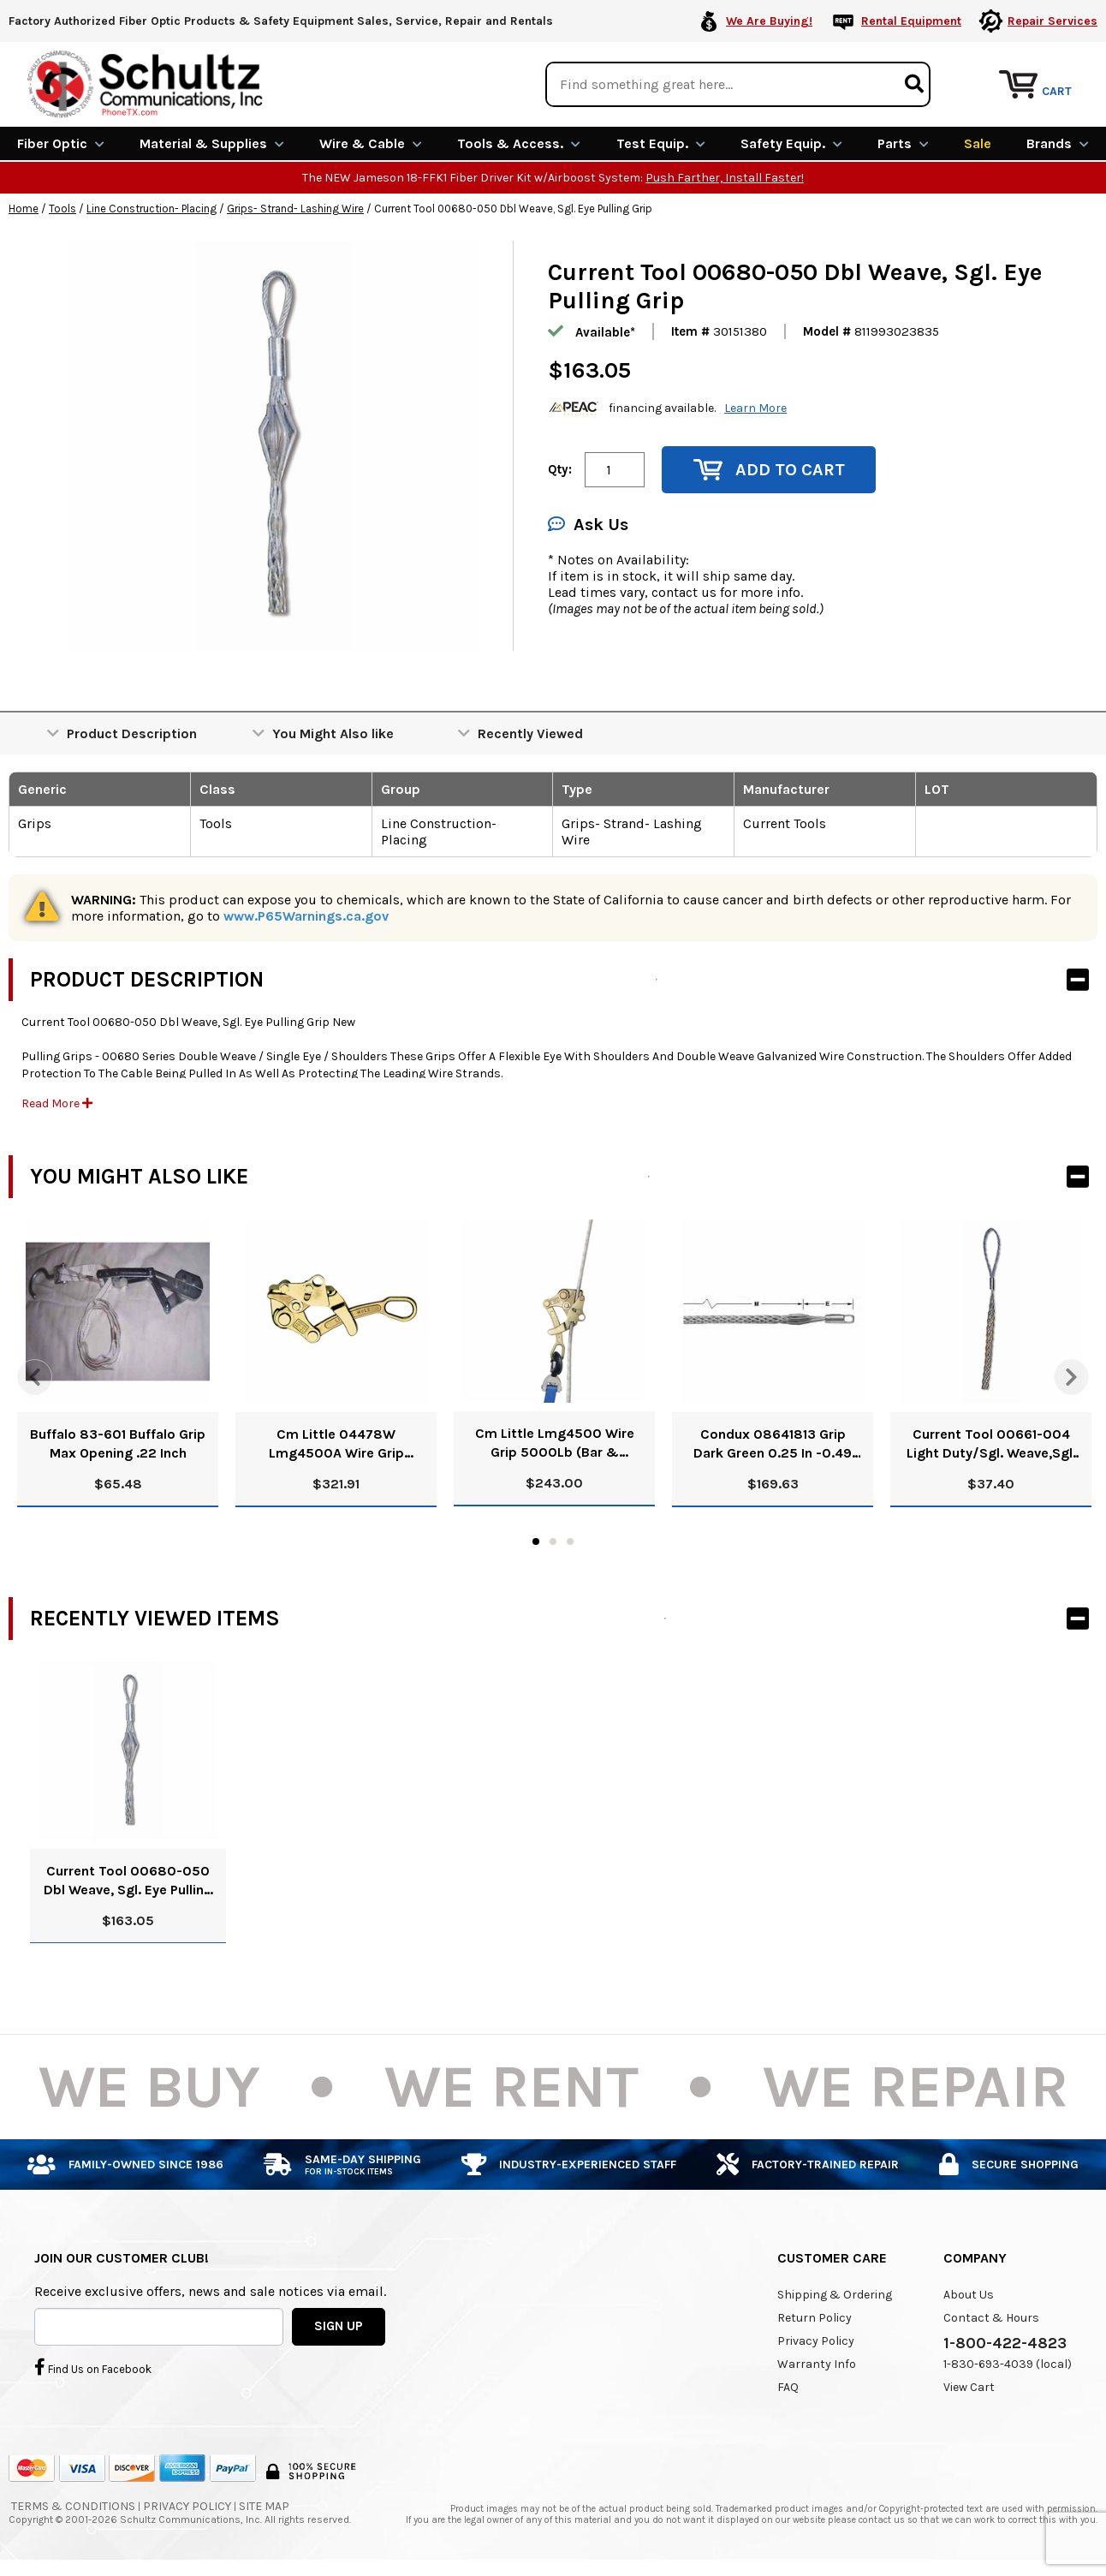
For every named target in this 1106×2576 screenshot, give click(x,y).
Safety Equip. (791, 143)
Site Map (264, 2506)
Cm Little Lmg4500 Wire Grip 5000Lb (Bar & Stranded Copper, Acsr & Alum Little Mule (554, 1443)
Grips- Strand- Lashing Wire (295, 208)
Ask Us (588, 524)
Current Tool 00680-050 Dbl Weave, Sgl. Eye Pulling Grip (128, 1881)
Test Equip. (660, 143)
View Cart (969, 2387)
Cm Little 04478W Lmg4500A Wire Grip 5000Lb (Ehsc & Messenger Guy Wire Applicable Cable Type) (336, 1444)
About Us (968, 2294)
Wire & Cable (370, 143)
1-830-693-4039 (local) (1007, 2364)
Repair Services (1052, 21)
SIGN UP (338, 2326)
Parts (903, 143)
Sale (977, 143)
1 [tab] (535, 1541)
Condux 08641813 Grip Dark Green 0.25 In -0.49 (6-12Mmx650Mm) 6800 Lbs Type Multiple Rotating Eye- (773, 1444)
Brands (1057, 143)
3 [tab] (570, 1541)
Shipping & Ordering (834, 2294)
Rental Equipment (911, 21)
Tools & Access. (518, 143)
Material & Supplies (212, 143)
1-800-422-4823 (1005, 2343)
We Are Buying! (769, 21)
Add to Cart (769, 469)
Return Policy (814, 2318)
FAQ (788, 2387)
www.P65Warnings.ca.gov (306, 916)
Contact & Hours (991, 2318)
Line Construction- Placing (151, 208)
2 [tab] (553, 1541)
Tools (62, 208)
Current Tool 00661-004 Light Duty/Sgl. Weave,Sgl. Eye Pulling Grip (991, 1444)
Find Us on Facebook (93, 2367)
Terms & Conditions (73, 2506)
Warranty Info (816, 2364)
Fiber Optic (60, 143)
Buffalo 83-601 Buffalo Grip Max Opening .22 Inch (117, 1443)
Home (24, 208)
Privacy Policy (815, 2341)
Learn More (755, 408)
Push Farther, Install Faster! (724, 177)
